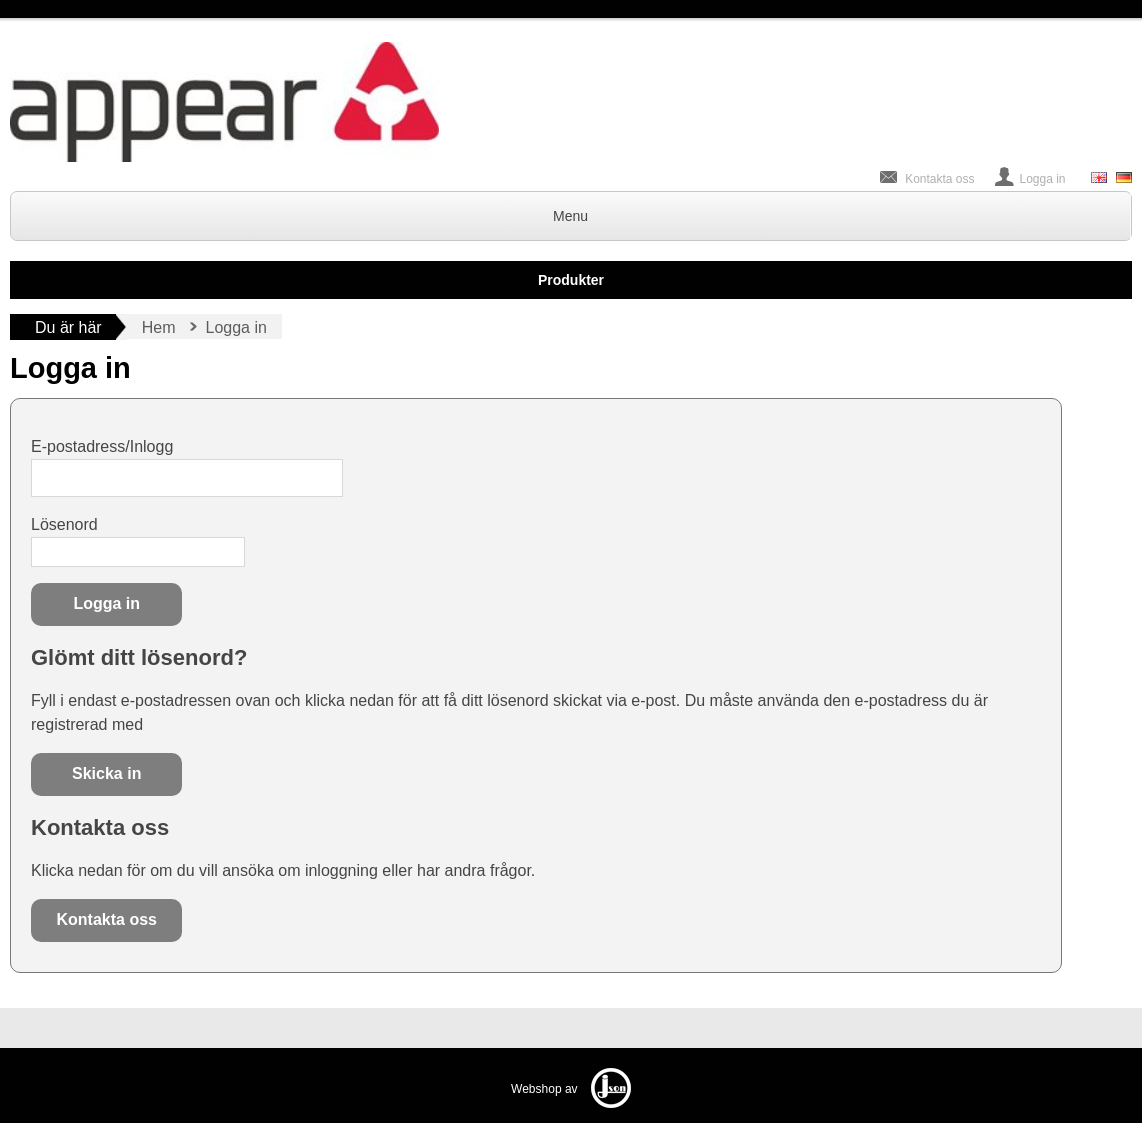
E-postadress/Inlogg (102, 446)
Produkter (571, 280)
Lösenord (64, 524)
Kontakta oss (939, 179)
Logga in (1043, 179)
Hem (159, 327)
